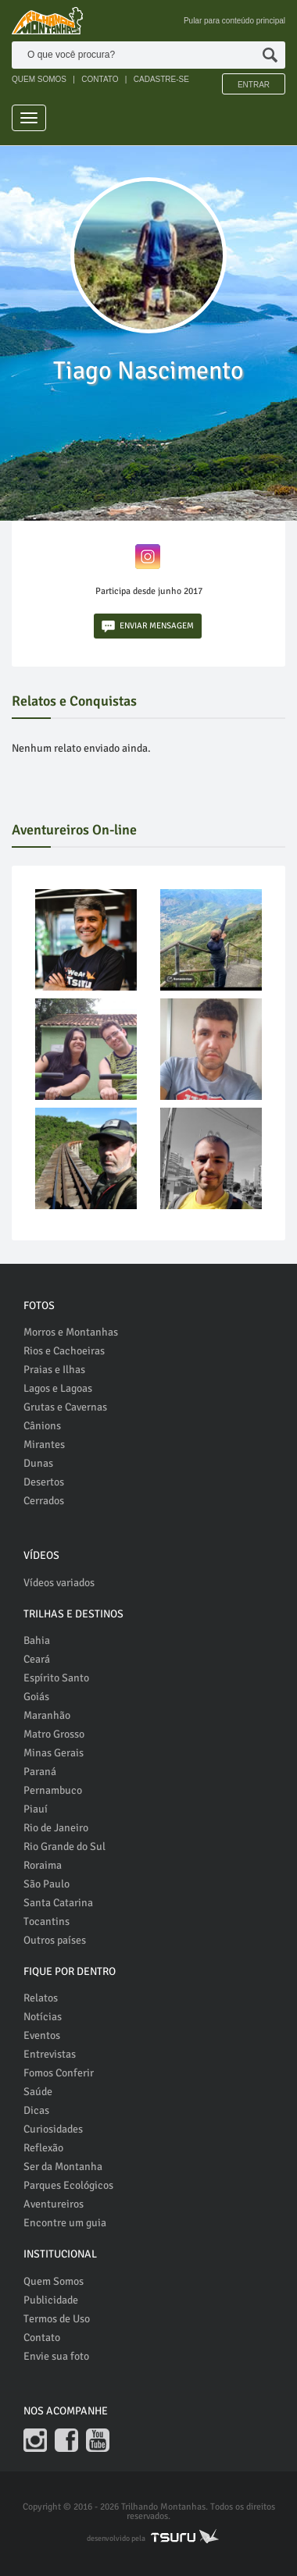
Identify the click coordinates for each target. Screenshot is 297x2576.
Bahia (36, 1640)
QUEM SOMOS (39, 79)
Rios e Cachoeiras (64, 1350)
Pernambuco (52, 1790)
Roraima (42, 1865)
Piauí (35, 1809)
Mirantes (44, 1444)
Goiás (36, 1696)
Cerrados (43, 1500)
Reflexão (43, 2147)
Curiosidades (53, 2129)
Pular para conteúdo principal (234, 20)
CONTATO (99, 79)
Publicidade (50, 2300)
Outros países (54, 1940)
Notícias (42, 2016)
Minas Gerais (53, 1752)
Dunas (38, 1463)
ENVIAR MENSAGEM (148, 626)
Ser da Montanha (62, 2166)
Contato (41, 2337)
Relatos (40, 1998)
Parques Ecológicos (68, 2185)
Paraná (39, 1771)
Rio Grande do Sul (64, 1846)
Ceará (36, 1659)
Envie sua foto (56, 2356)
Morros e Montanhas (70, 1332)
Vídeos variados (59, 1582)
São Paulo (46, 1884)
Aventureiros (53, 2204)
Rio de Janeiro (55, 1827)
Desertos (43, 1482)
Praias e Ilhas (54, 1369)
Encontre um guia (64, 2222)
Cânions (42, 1425)
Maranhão (46, 1715)
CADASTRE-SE (161, 79)
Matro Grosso (53, 1734)
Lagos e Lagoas (57, 1388)
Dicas (36, 2110)
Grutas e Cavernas (65, 1407)
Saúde (37, 2091)
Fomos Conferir (58, 2073)
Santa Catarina (58, 1902)
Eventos (41, 2035)
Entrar (254, 84)
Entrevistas (49, 2054)
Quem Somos (53, 2281)
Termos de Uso (56, 2318)
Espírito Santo (56, 1678)
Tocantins (46, 1921)
